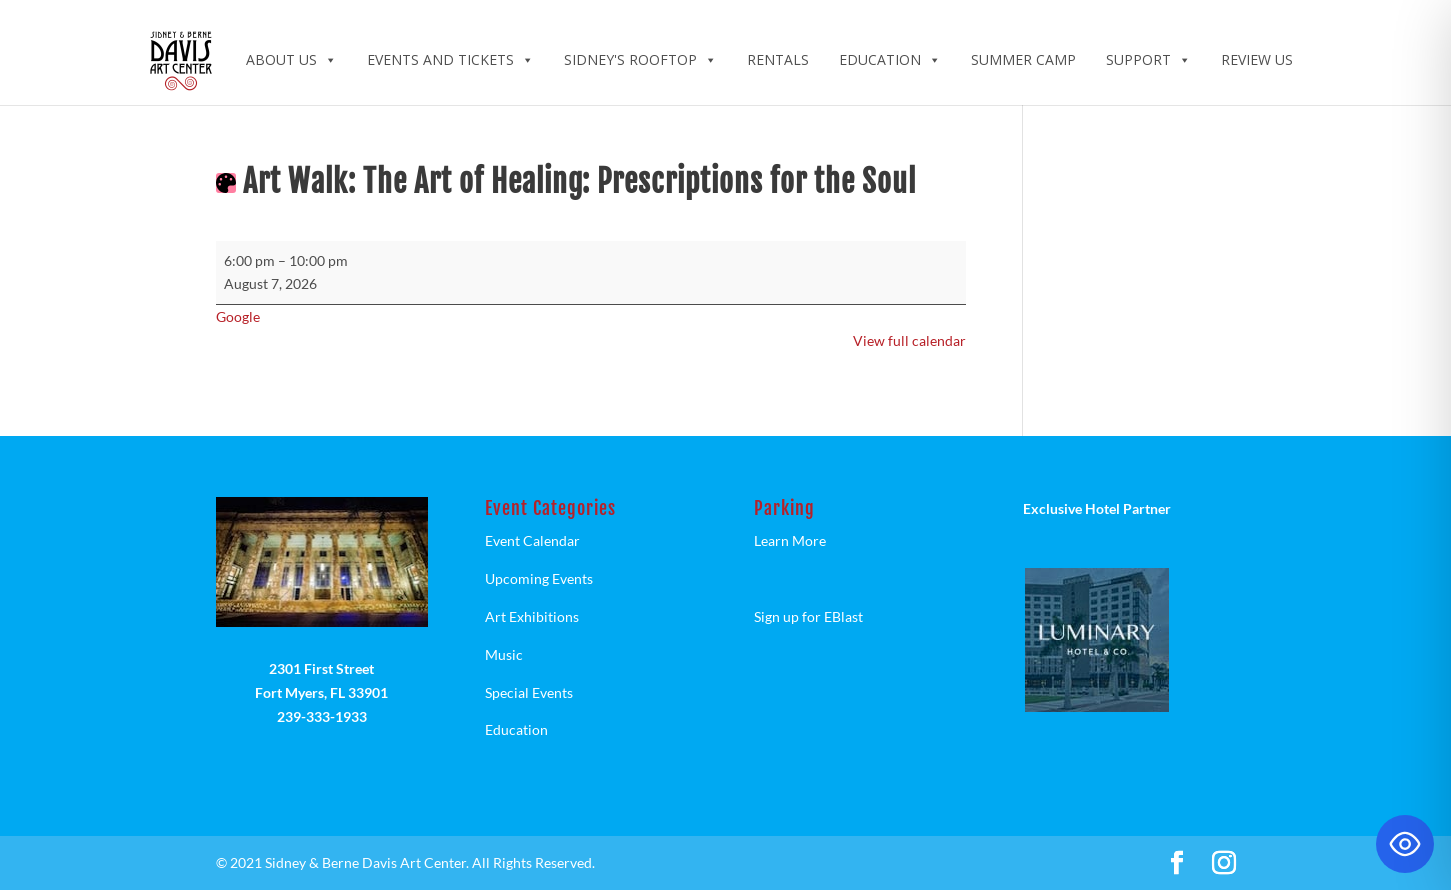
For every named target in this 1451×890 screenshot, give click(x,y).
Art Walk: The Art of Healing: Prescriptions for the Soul (579, 181)
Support (1148, 59)
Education (890, 59)
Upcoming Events (539, 578)
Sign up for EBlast (808, 616)
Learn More (790, 540)
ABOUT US (291, 59)
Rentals (778, 59)
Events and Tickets (450, 59)
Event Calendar (532, 540)
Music (504, 654)
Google (238, 316)
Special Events (529, 692)
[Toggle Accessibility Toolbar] (1405, 844)
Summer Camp (1023, 59)
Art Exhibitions (532, 616)
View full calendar (909, 340)
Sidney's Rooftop (640, 59)
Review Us (1257, 59)
